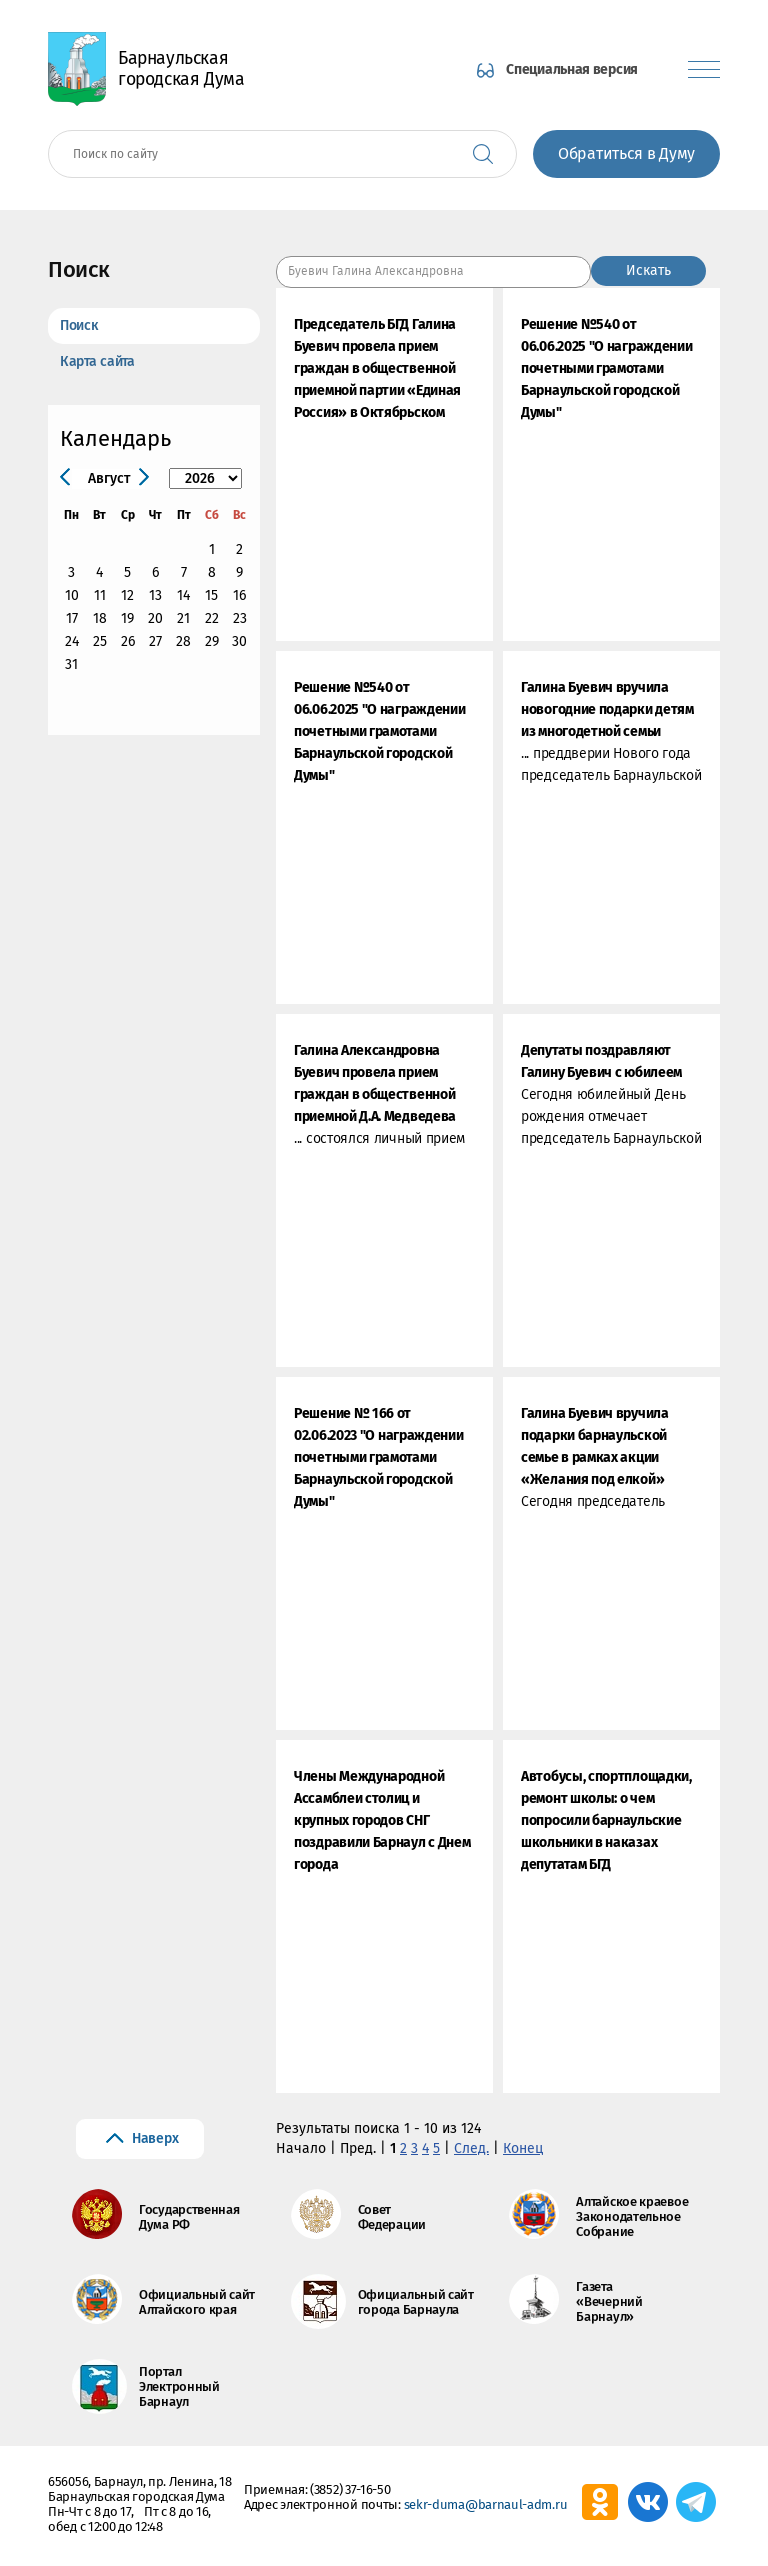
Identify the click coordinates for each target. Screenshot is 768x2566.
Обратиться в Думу (626, 153)
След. (471, 2148)
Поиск (79, 325)
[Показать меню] (704, 69)
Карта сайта (97, 361)
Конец (523, 2148)
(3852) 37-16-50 (350, 2489)
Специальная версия (572, 69)
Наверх (155, 2138)
